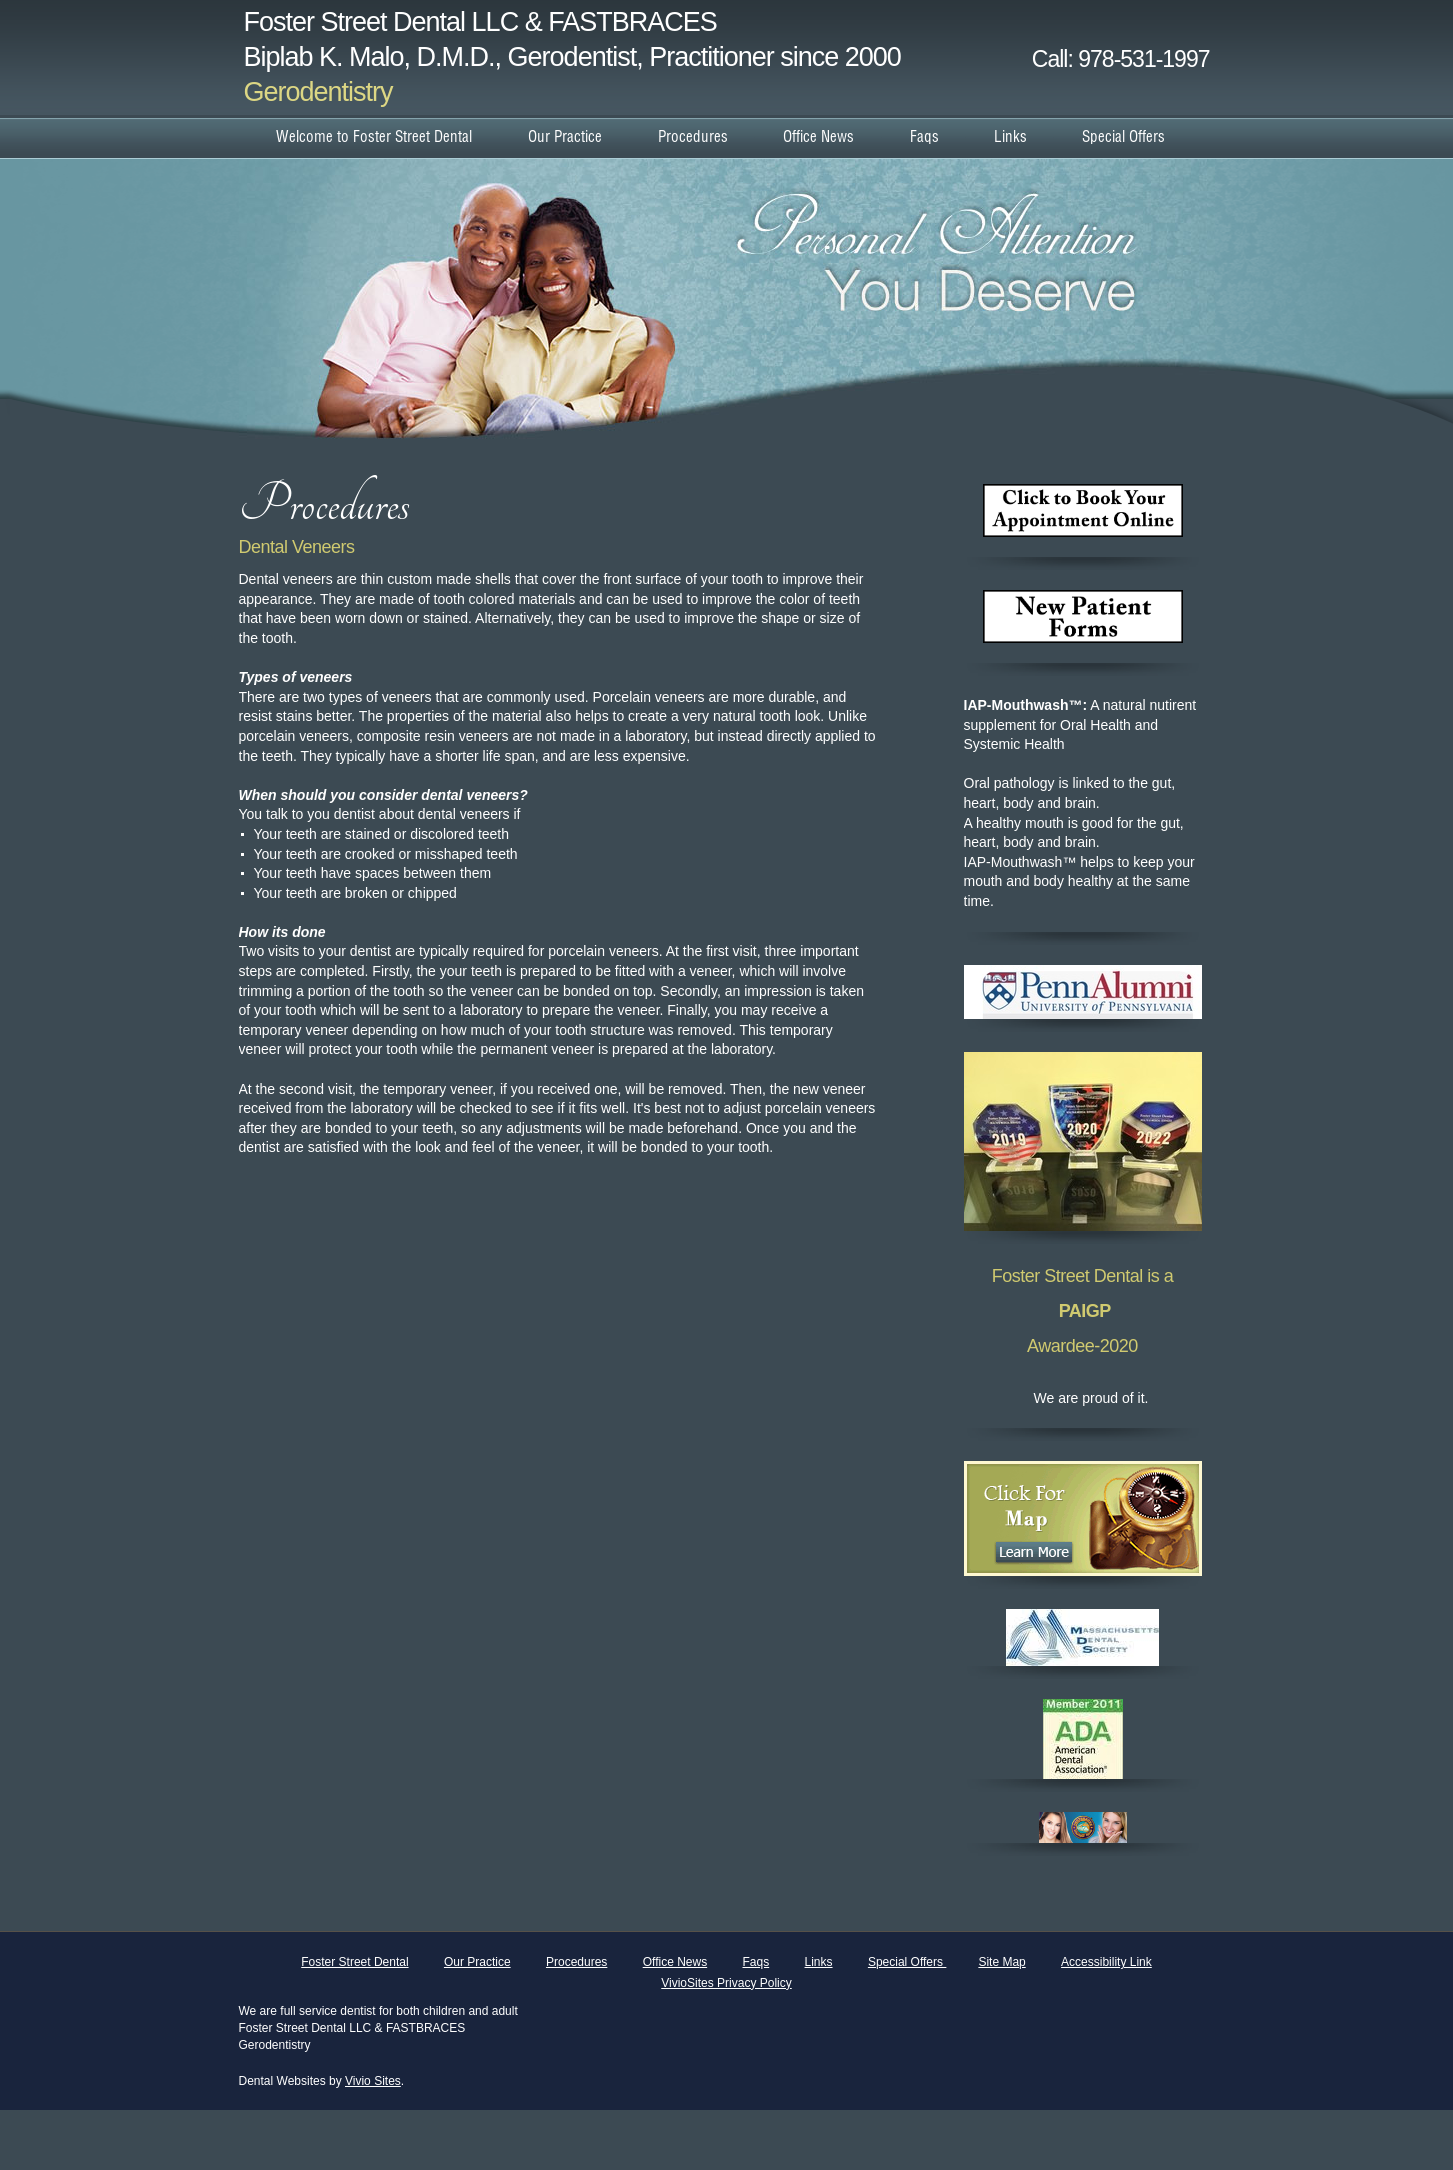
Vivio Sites (373, 2081)
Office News (675, 1962)
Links (819, 1962)
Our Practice (477, 1962)
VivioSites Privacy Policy (726, 1983)
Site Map (1001, 1962)
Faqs (756, 1962)
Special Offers (907, 1962)
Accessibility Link (1106, 1962)
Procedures (576, 1962)
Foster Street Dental (354, 1962)
